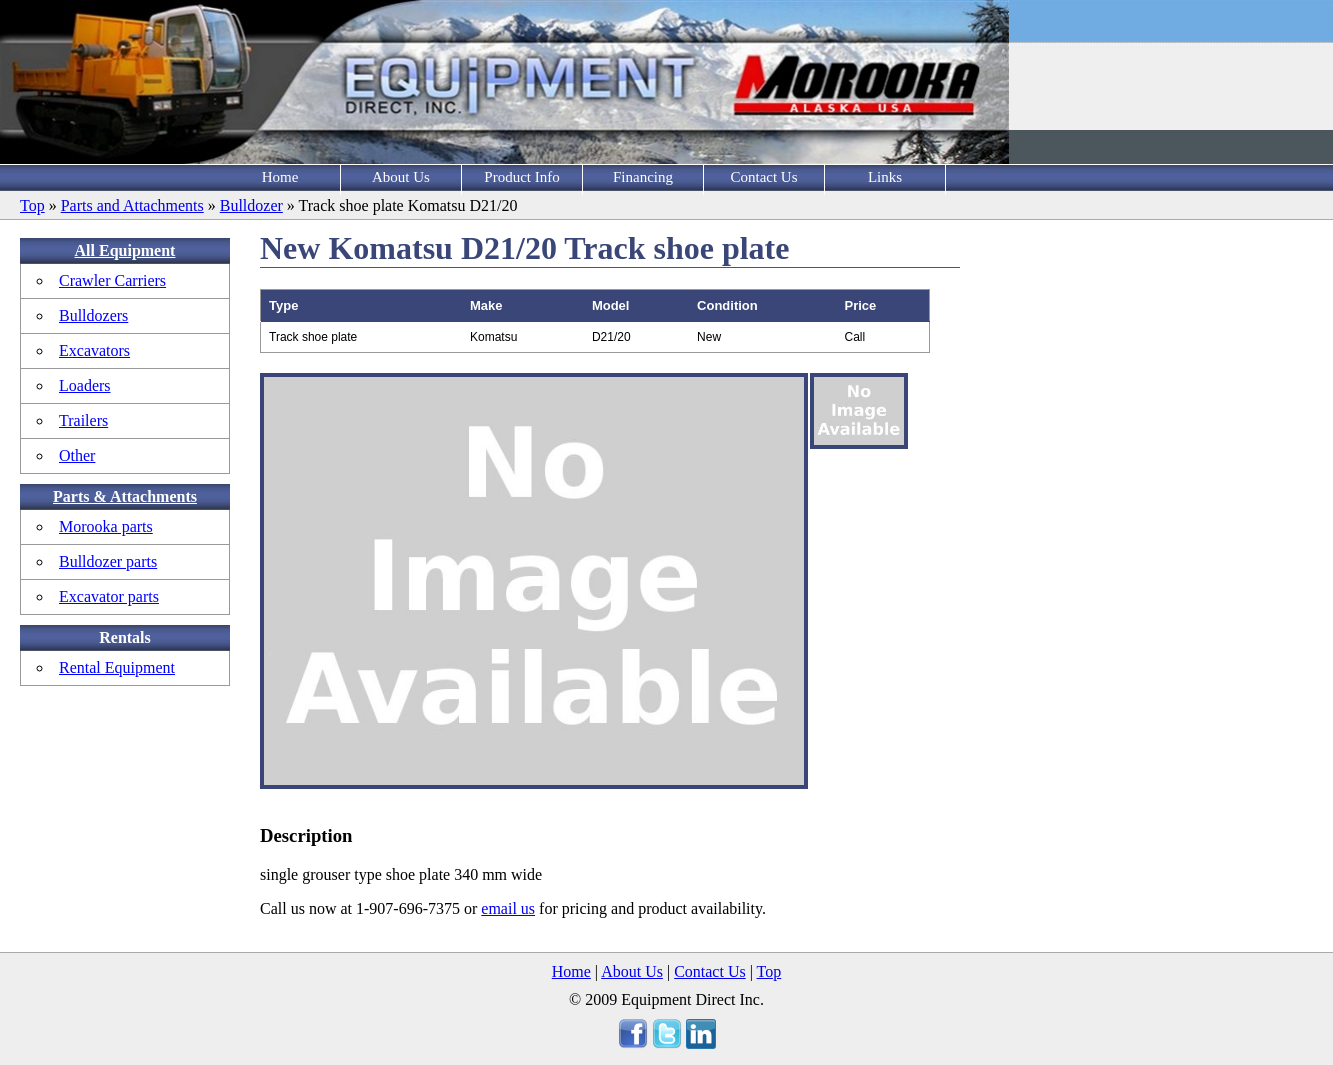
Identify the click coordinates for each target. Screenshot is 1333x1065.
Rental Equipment (117, 667)
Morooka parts (106, 526)
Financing (643, 177)
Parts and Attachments (132, 205)
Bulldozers (93, 315)
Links (885, 177)
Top (32, 205)
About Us (401, 177)
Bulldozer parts (108, 561)
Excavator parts (109, 596)
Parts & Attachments (125, 496)
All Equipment (125, 250)
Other (77, 455)
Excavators (94, 350)
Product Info (521, 177)
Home (280, 177)
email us (508, 908)
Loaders (85, 385)
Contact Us (763, 177)
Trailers (83, 420)
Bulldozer (251, 205)
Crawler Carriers (112, 280)
